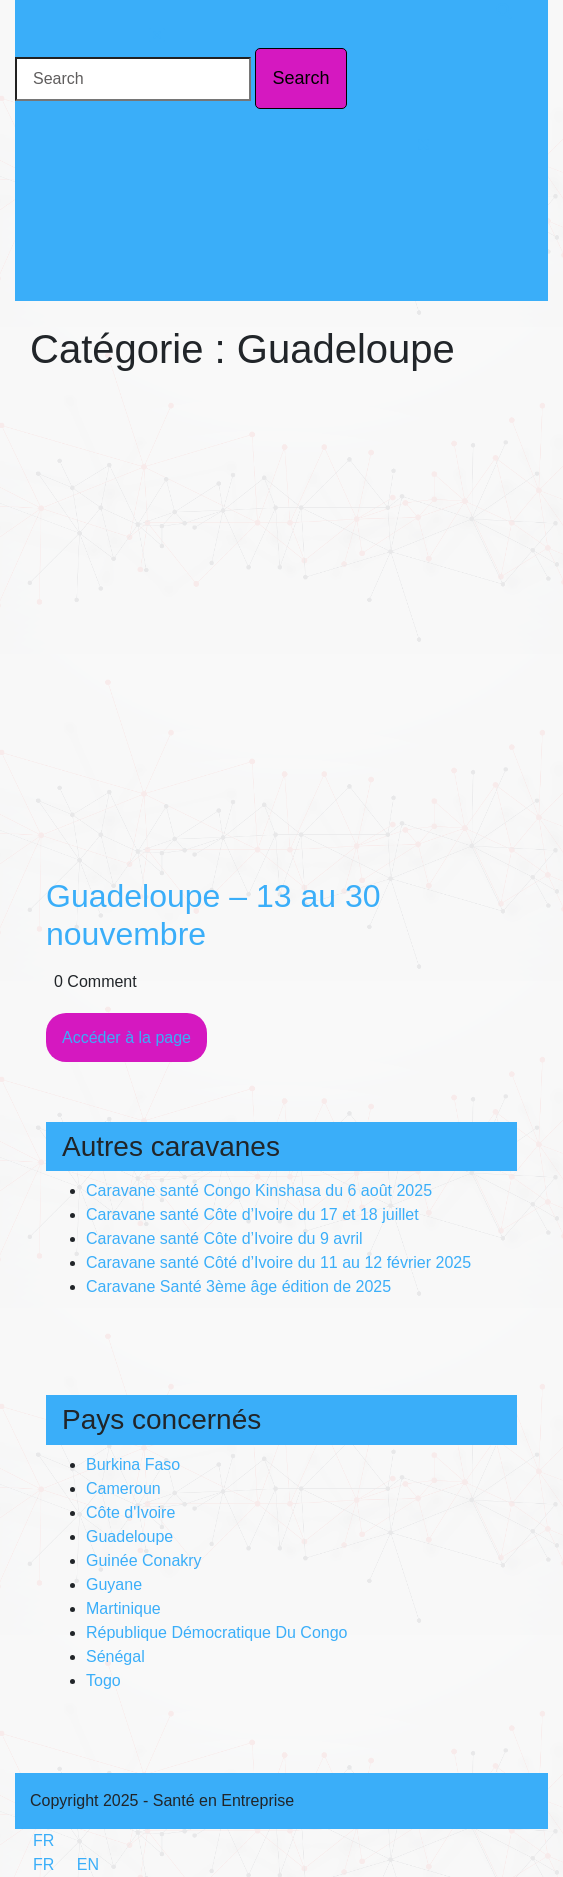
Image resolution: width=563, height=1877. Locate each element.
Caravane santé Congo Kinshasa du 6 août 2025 (259, 1190)
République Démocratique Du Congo (217, 1632)
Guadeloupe (129, 1536)
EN (79, 1864)
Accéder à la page (134, 1043)
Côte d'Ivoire (130, 1512)
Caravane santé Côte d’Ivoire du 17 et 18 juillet (252, 1214)
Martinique (123, 1608)
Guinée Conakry (144, 1560)
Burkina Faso (133, 1464)
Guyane (114, 1584)
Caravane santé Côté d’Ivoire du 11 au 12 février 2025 (278, 1262)
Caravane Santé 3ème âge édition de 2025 (238, 1286)
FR (34, 1840)
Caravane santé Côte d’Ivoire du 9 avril (224, 1238)
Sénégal (115, 1656)
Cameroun (123, 1488)
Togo (103, 1680)
